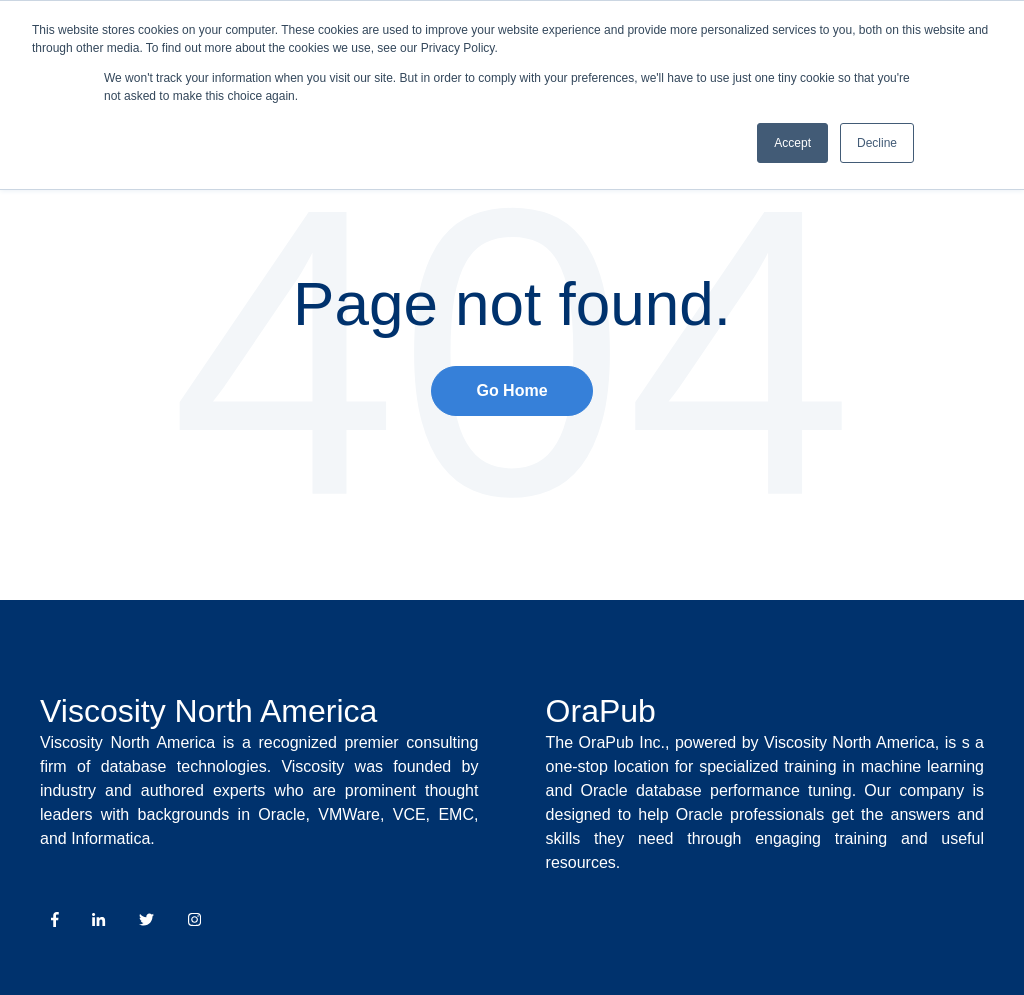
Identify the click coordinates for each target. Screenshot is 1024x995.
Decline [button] (877, 143)
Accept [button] (792, 143)
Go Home (511, 390)
